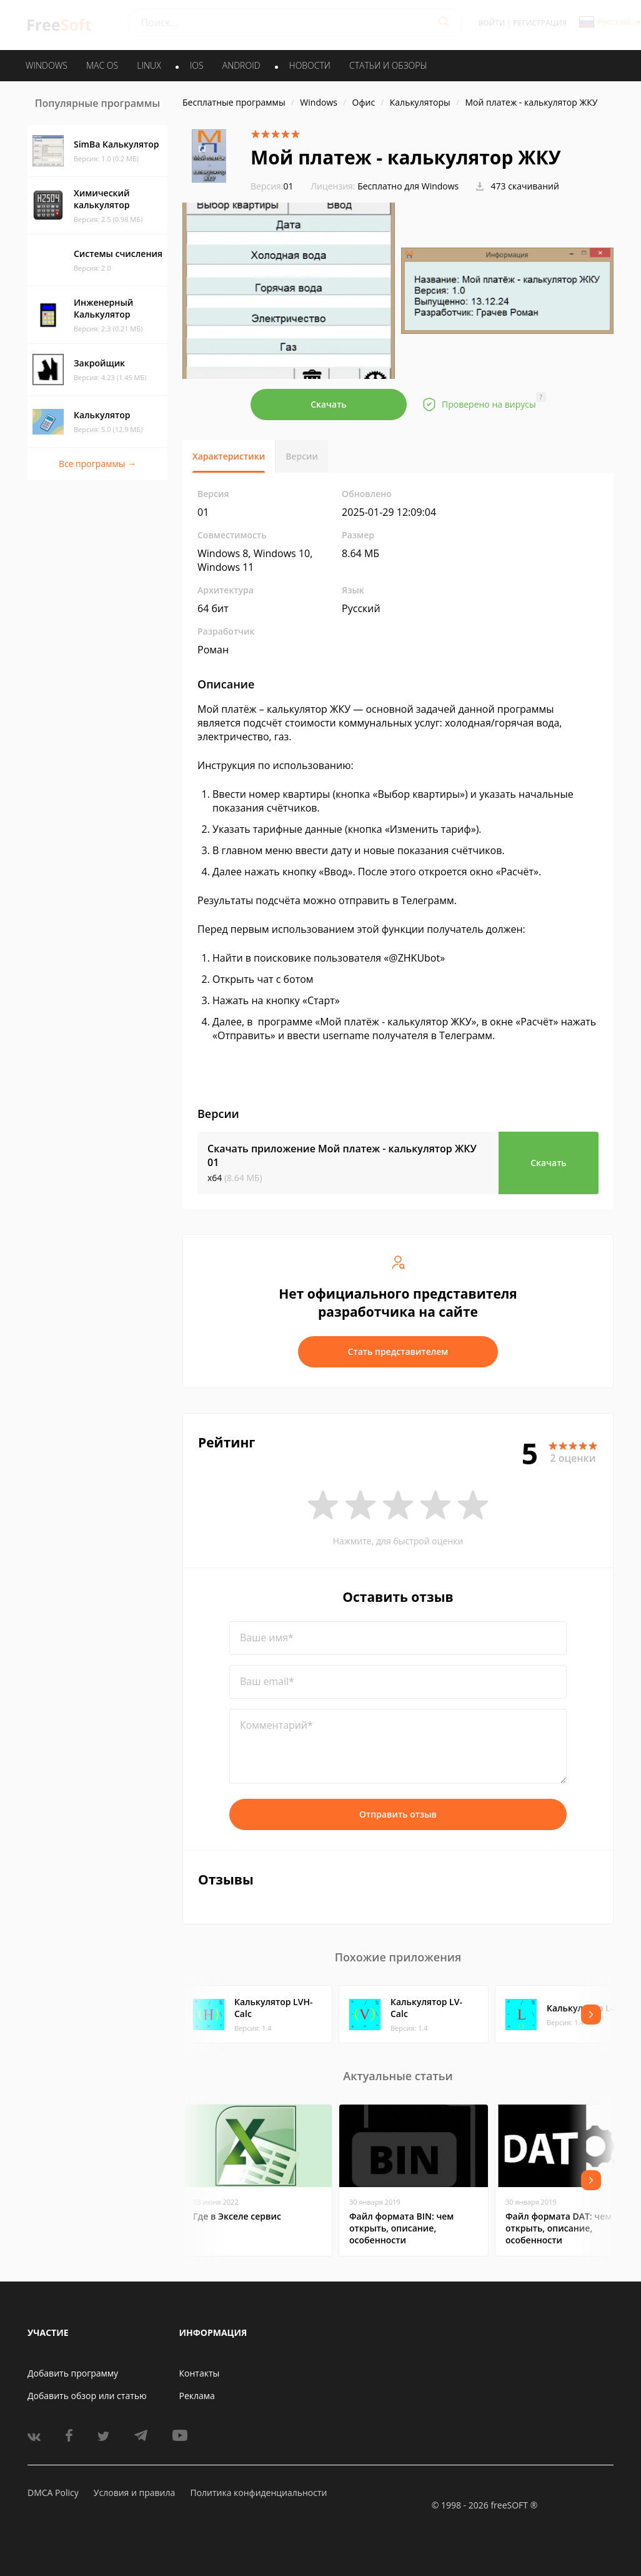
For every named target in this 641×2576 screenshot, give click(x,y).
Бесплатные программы (234, 102)
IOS (197, 65)
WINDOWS (46, 65)
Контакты (199, 2373)
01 (272, 186)
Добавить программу (72, 2373)
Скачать (329, 404)
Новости (309, 65)
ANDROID (241, 65)
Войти (491, 23)
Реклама (197, 2396)
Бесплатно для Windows (408, 186)
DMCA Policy (53, 2492)
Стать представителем (398, 1351)
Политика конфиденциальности (258, 2492)
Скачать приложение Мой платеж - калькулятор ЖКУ (342, 1155)
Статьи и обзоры (388, 65)
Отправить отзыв (398, 1814)
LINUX (149, 65)
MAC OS (102, 65)
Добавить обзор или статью (87, 2396)
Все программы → (97, 464)
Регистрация (540, 23)
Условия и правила (134, 2492)
